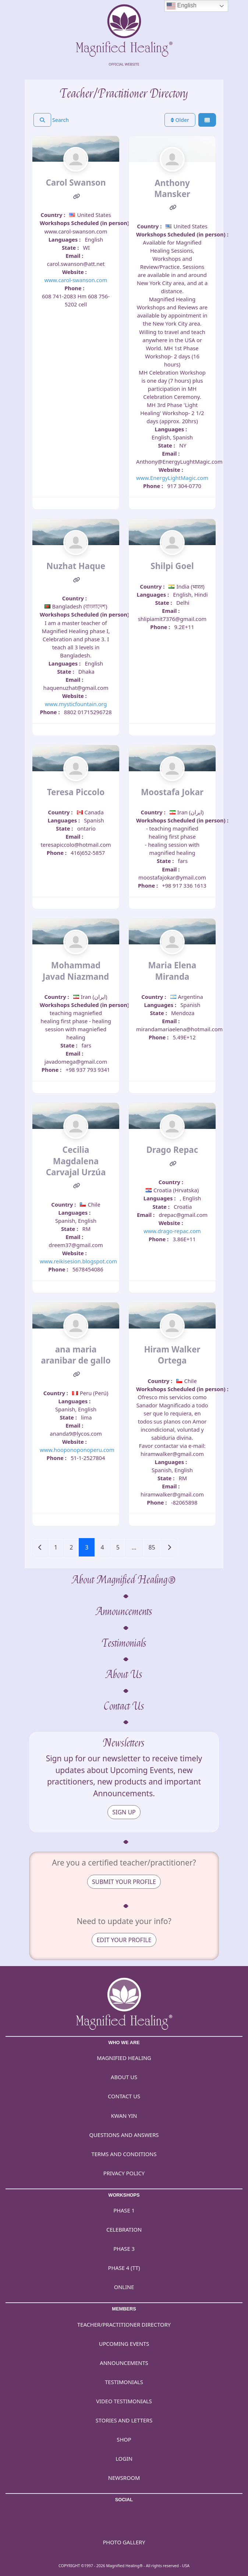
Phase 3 (124, 2248)
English (181, 5)
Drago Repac (172, 1149)
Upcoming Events (124, 2343)
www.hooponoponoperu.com (77, 1449)
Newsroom (124, 2477)
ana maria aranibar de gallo (75, 1355)
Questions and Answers (124, 2134)
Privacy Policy (124, 2173)
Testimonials (124, 1643)
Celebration (124, 2229)
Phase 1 (124, 2210)
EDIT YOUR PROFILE (123, 1940)
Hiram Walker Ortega (172, 1355)
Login (124, 2458)
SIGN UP (124, 1812)
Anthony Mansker (172, 188)
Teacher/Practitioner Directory (124, 2324)
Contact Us (124, 1706)
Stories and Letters (124, 2420)
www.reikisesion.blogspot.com (78, 1261)
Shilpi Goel (172, 566)
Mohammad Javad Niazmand (76, 970)
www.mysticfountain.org (76, 704)
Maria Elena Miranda (172, 970)
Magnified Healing (124, 2057)
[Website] (76, 197)
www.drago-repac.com (172, 1231)
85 (151, 1547)
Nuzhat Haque (75, 566)
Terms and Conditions (124, 2154)
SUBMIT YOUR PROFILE (124, 1882)
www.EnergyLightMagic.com (172, 477)
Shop (124, 2439)
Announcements (124, 1611)
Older (180, 119)
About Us (124, 1674)
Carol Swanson (76, 182)
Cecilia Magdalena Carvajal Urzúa (76, 1161)
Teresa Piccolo (76, 792)
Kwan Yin (124, 2115)
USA (185, 2565)
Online (124, 2287)
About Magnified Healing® (124, 1580)
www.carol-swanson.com (76, 280)
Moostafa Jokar (172, 792)
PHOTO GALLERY (124, 2542)
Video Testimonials (124, 2401)
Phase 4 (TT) (124, 2267)
